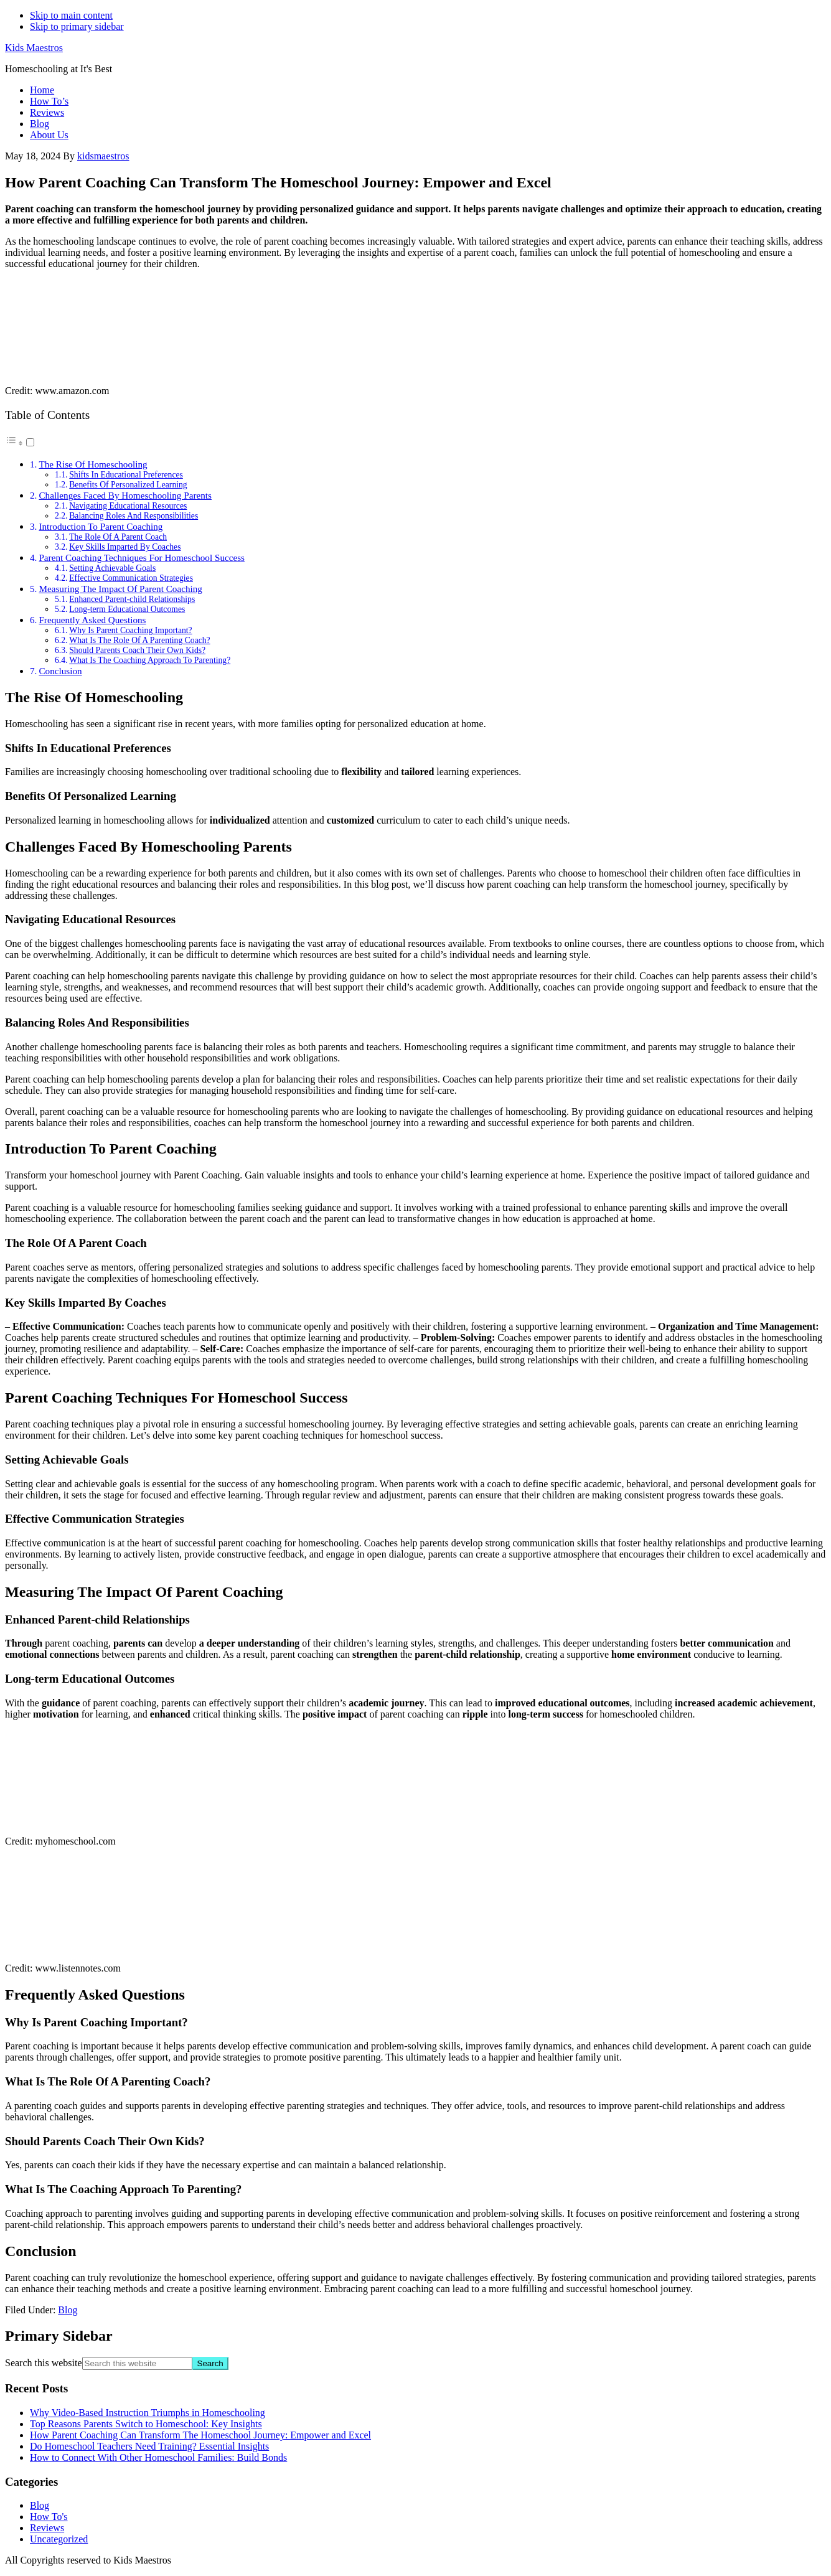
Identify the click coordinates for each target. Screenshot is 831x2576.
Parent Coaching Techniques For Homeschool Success (142, 557)
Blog (67, 2310)
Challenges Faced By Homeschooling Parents (125, 495)
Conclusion (60, 670)
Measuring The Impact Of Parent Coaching (120, 588)
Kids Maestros (34, 47)
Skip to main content (71, 15)
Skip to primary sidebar (77, 26)
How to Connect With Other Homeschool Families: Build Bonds (158, 2457)
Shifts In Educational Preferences (126, 474)
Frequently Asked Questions (92, 619)
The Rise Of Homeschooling (93, 464)
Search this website (43, 2362)
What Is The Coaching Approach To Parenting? (149, 660)
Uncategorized (59, 2539)
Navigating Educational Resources (128, 505)
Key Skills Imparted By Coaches (125, 547)
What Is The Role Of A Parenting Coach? (139, 640)
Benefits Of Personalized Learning (128, 484)
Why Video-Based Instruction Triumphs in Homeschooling (147, 2412)
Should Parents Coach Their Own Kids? (137, 650)
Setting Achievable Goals (112, 568)
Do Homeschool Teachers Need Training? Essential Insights (149, 2446)
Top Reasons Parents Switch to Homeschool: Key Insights (146, 2424)
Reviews (47, 2527)
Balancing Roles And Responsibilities (133, 515)
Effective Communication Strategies (131, 578)
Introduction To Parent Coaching (100, 526)
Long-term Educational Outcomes (127, 609)
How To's (49, 2516)
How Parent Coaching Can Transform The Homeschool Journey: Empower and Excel (200, 2435)
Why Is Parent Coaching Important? (130, 630)
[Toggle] (30, 442)
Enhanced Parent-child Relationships (132, 599)
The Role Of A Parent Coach (118, 537)
